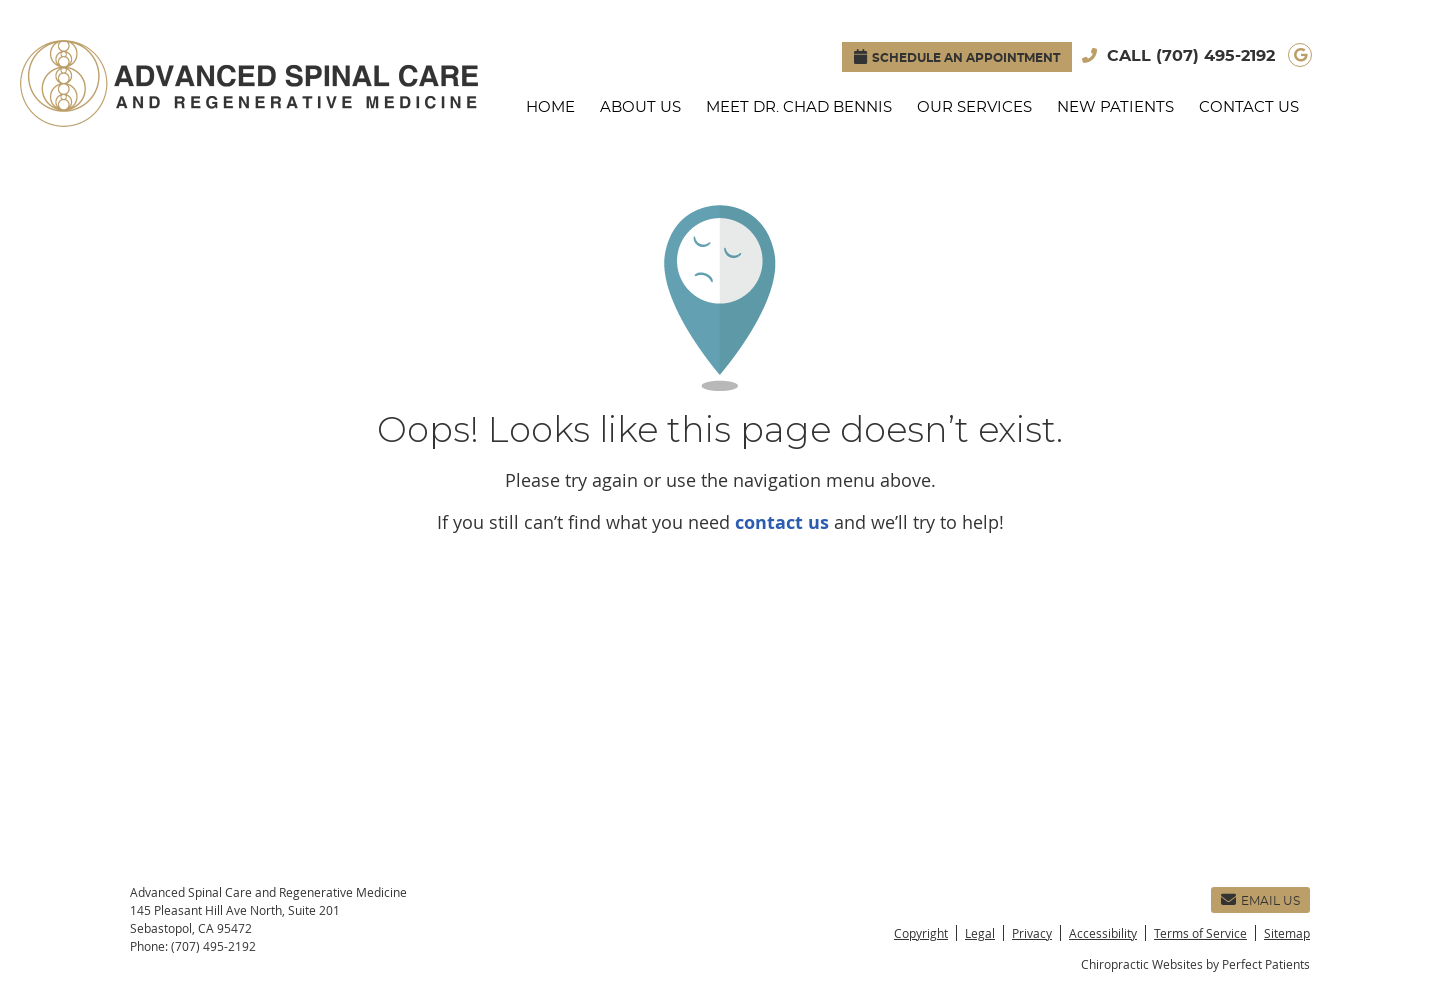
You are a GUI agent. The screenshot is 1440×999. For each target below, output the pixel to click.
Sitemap (1287, 933)
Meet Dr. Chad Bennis (799, 107)
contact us (782, 522)
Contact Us (1249, 107)
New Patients (1115, 107)
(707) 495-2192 (1215, 56)
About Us (640, 107)
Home (550, 107)
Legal (980, 933)
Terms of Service (1200, 933)
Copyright (921, 933)
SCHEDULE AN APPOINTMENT (957, 56)
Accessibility (1103, 933)
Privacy (1032, 933)
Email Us (1260, 899)
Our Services (974, 107)
